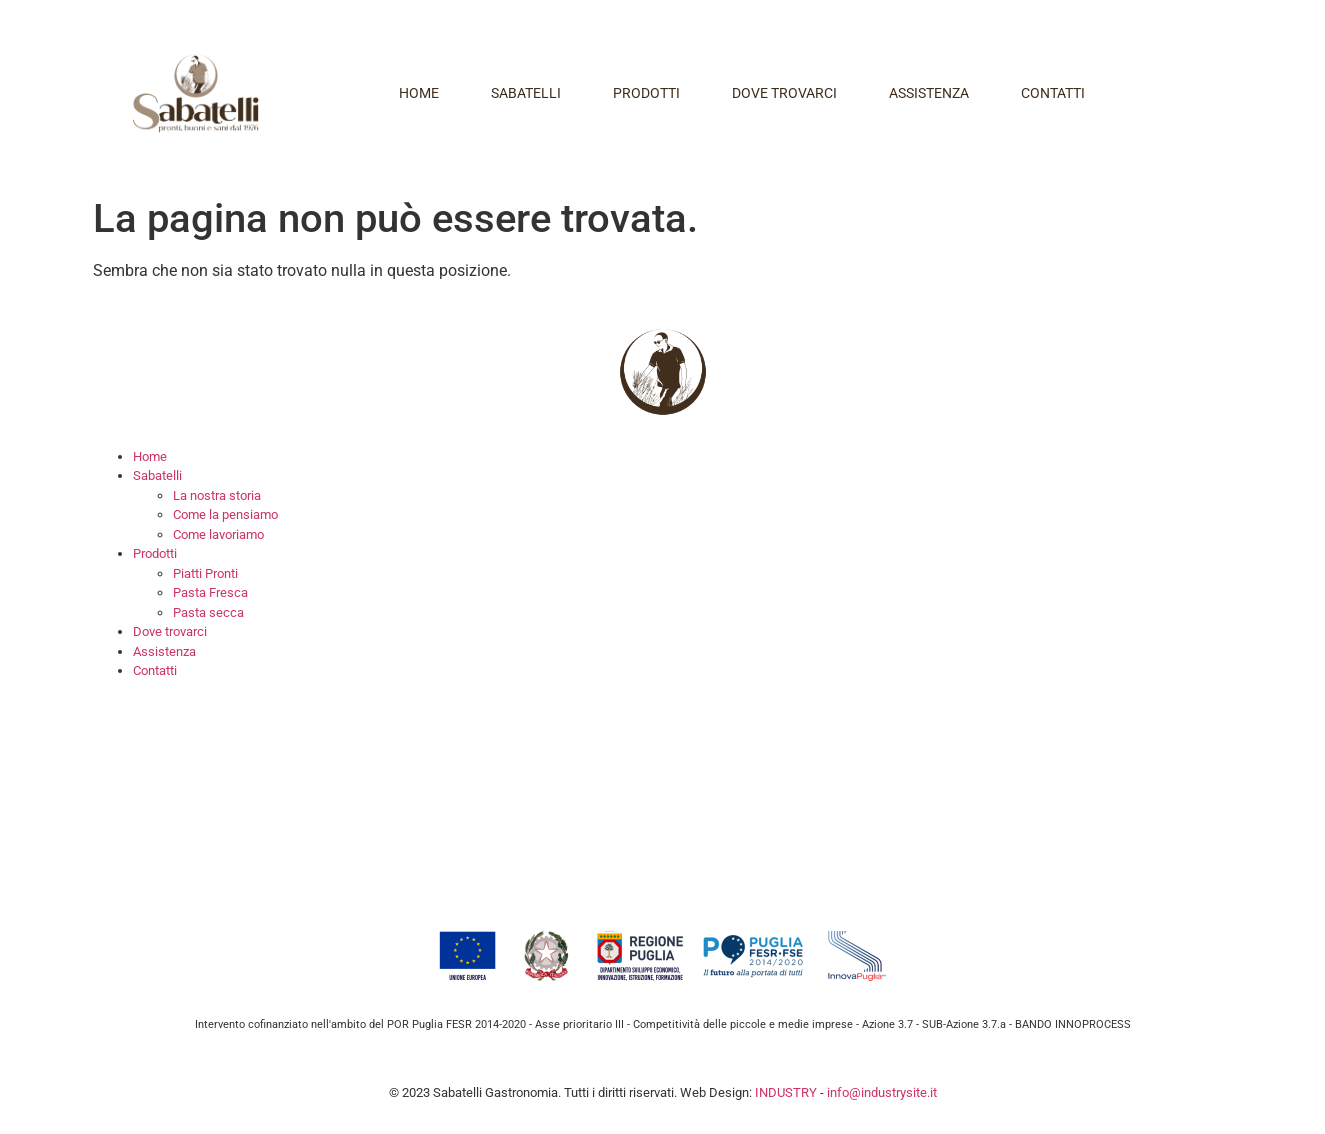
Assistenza (929, 93)
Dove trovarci (784, 93)
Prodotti (646, 93)
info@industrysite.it (882, 1092)
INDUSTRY (786, 1092)
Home (419, 93)
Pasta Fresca (210, 592)
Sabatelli (526, 93)
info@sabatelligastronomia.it (337, 871)
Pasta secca (208, 612)
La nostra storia (217, 495)
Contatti (1053, 93)
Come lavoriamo (218, 534)
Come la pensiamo (225, 514)
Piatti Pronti (205, 573)
